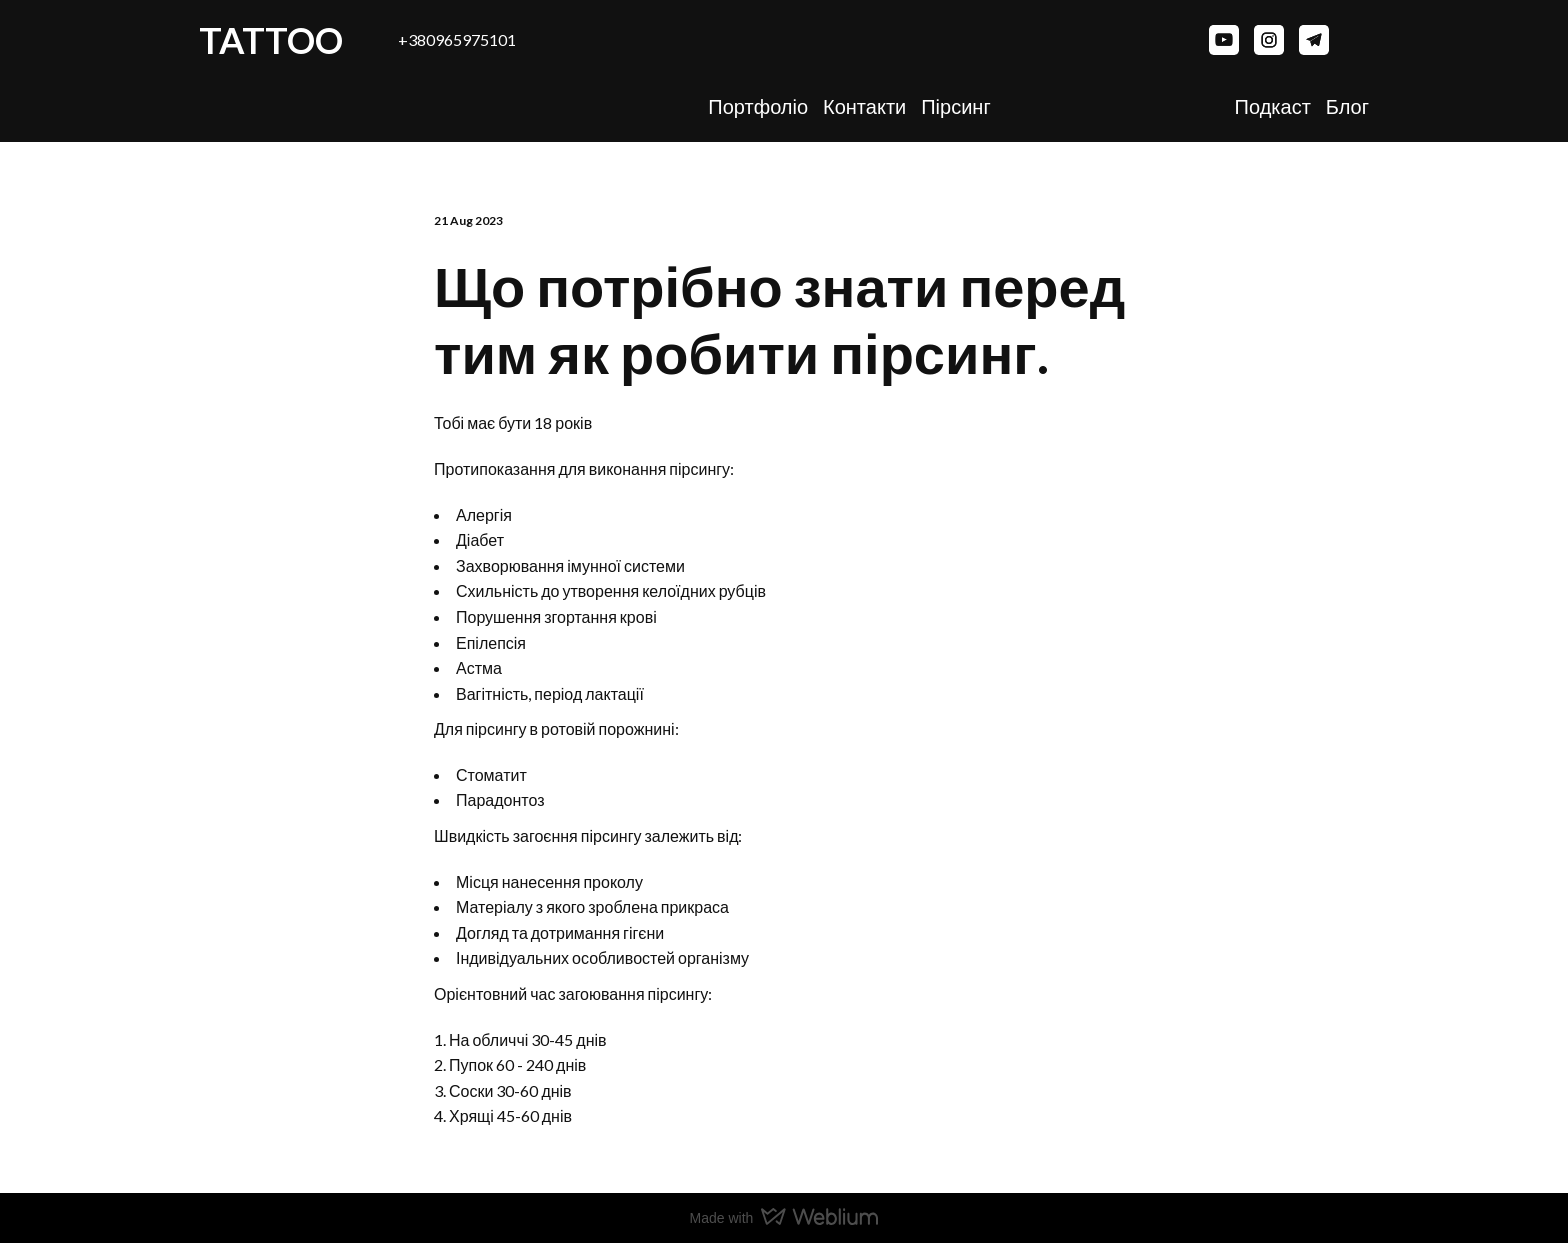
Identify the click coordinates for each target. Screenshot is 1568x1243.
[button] (1224, 40)
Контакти (864, 106)
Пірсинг (955, 106)
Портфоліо (758, 106)
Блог (1347, 106)
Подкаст (1273, 106)
